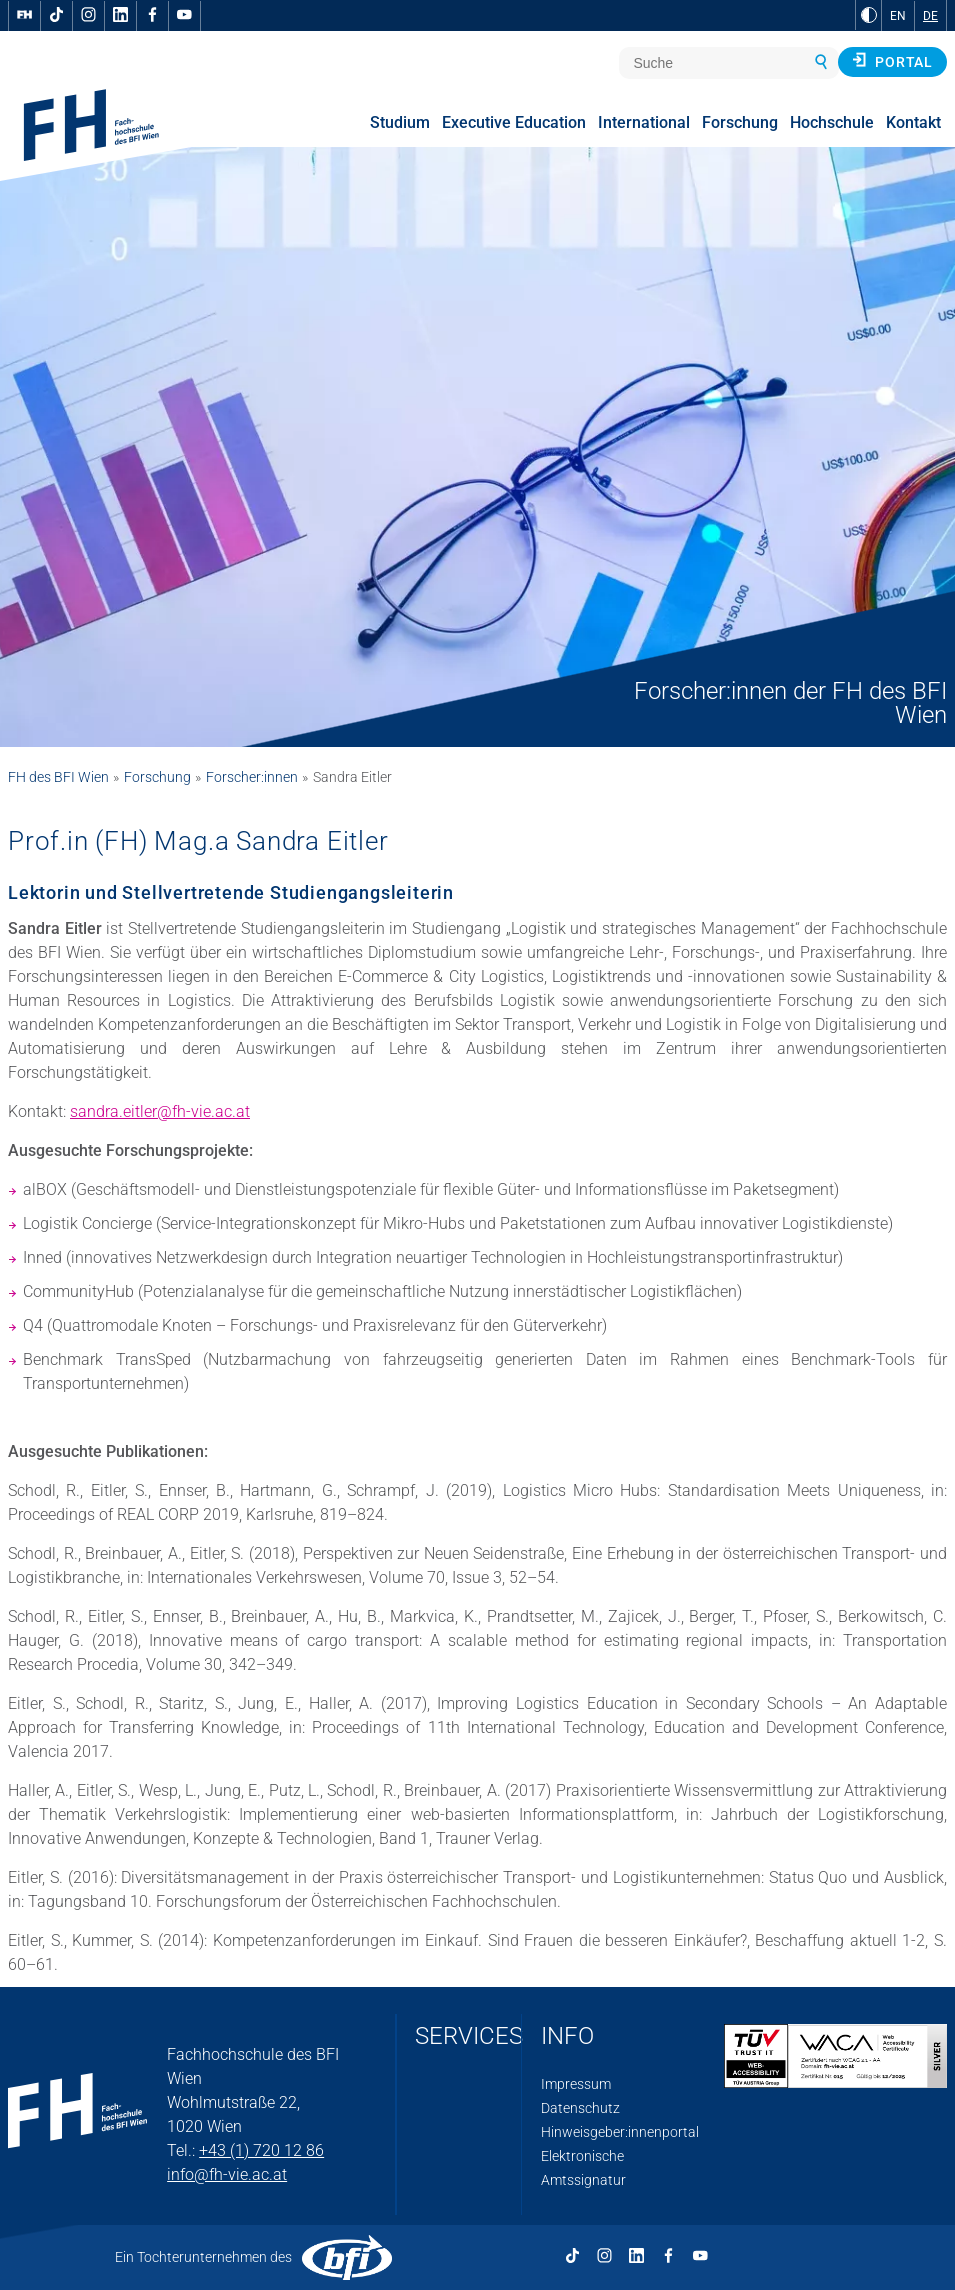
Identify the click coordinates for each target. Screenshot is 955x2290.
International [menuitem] (644, 122)
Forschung (157, 777)
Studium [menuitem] (400, 122)
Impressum (576, 2084)
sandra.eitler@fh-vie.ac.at (160, 1111)
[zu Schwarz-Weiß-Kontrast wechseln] (869, 15)
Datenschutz (580, 2108)
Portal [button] (892, 61)
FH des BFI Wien (58, 777)
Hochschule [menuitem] (832, 122)
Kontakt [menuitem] (913, 122)
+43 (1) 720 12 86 (261, 2150)
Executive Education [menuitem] (514, 122)
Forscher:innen (252, 777)
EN (898, 16)
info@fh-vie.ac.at (227, 2174)
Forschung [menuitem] (740, 122)
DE (930, 16)
